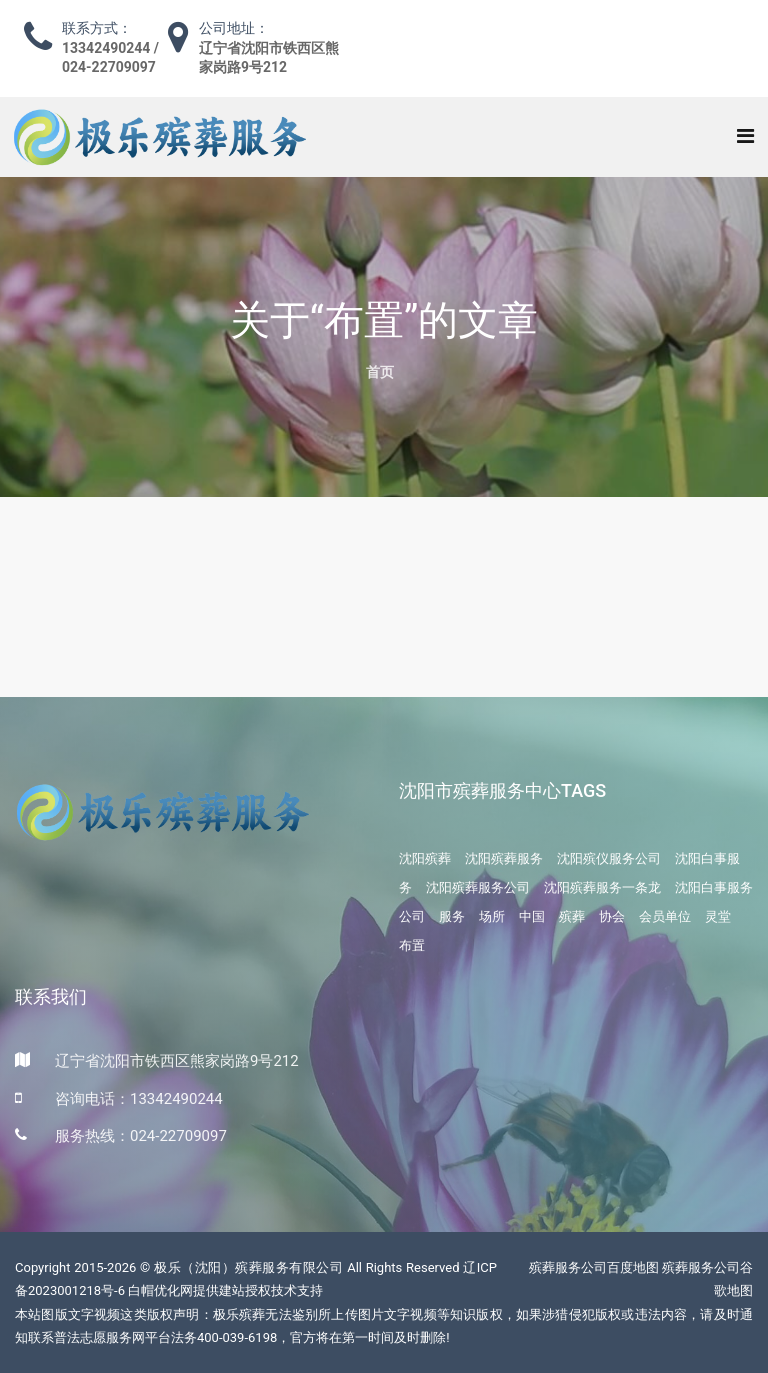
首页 (380, 372)
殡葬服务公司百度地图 (594, 1267)
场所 (492, 916)
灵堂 (718, 916)
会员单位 (665, 916)
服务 (452, 916)
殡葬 (572, 916)
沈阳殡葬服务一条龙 (602, 887)
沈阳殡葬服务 (504, 858)
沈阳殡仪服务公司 (609, 858)
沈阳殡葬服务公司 (478, 887)
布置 (412, 945)
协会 (612, 916)
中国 (532, 916)
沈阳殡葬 (425, 858)
